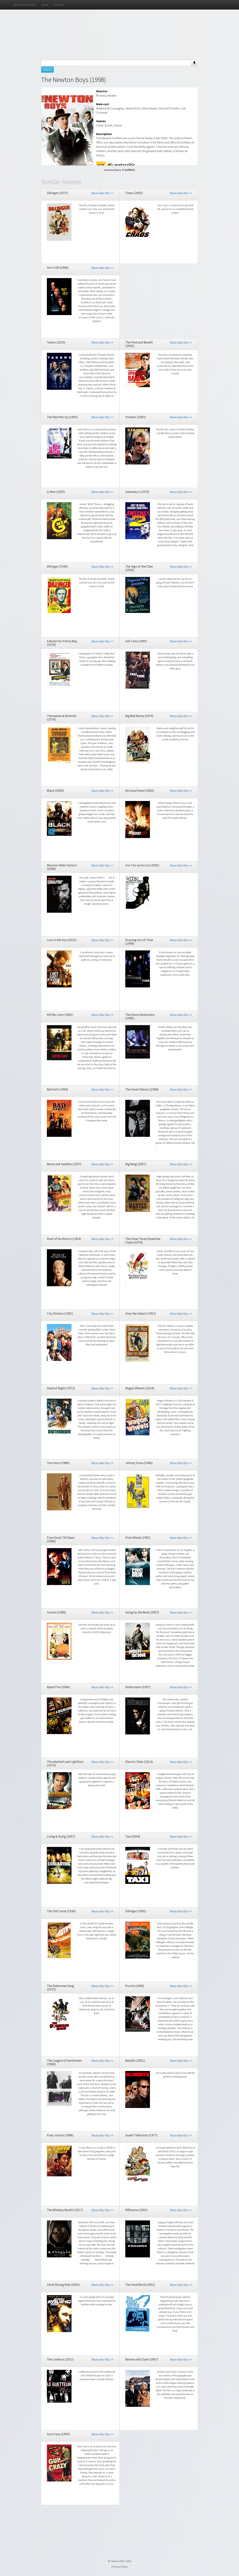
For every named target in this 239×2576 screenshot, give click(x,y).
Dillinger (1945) (57, 566)
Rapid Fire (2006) (58, 1687)
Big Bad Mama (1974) (139, 716)
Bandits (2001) (135, 2060)
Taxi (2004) (132, 1836)
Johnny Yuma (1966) (139, 1463)
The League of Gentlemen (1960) (64, 2062)
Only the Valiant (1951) (140, 1313)
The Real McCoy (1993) (62, 417)
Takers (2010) (56, 342)
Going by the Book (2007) (142, 1612)
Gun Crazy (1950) (58, 2434)
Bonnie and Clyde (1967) (141, 2359)
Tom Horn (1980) (58, 1463)
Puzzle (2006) (134, 1986)
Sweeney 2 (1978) (137, 492)
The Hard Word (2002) (140, 2285)
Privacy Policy (120, 2566)
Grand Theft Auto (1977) (141, 2135)
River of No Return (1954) (64, 1239)
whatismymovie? (24, 4)
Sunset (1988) (56, 1612)
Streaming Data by (119, 170)
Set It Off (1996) (58, 268)
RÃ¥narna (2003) (136, 2210)
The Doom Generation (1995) (140, 1016)
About (44, 4)
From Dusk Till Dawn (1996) (61, 1539)
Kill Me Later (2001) (60, 1015)
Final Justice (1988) (60, 2135)
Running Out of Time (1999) (139, 942)
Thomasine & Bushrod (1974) (61, 717)
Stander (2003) (135, 417)
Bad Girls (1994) (57, 1089)
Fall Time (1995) (136, 641)
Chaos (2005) (134, 193)
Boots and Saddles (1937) (64, 1164)
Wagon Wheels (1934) (139, 1388)
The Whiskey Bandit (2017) (65, 2210)
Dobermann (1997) (138, 1687)
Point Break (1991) (137, 1538)
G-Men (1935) (56, 492)
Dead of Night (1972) (61, 1388)
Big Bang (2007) (135, 1164)
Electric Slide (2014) (139, 1762)
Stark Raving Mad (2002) (63, 2285)
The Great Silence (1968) (142, 1089)
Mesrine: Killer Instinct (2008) (62, 867)
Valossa (115, 2561)
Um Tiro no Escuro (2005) (142, 865)
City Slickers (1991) (60, 1313)
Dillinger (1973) (57, 193)
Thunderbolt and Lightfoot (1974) (65, 1763)
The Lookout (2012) (60, 2359)
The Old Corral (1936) (61, 1911)
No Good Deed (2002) (139, 791)
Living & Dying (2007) (61, 1836)
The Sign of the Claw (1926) (139, 568)
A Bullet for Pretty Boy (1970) (62, 643)
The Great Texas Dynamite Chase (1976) (142, 1240)
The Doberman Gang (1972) (60, 1987)
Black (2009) (55, 791)
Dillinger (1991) (135, 1911)
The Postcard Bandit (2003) (139, 344)
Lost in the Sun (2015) (62, 940)
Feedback (58, 4)
